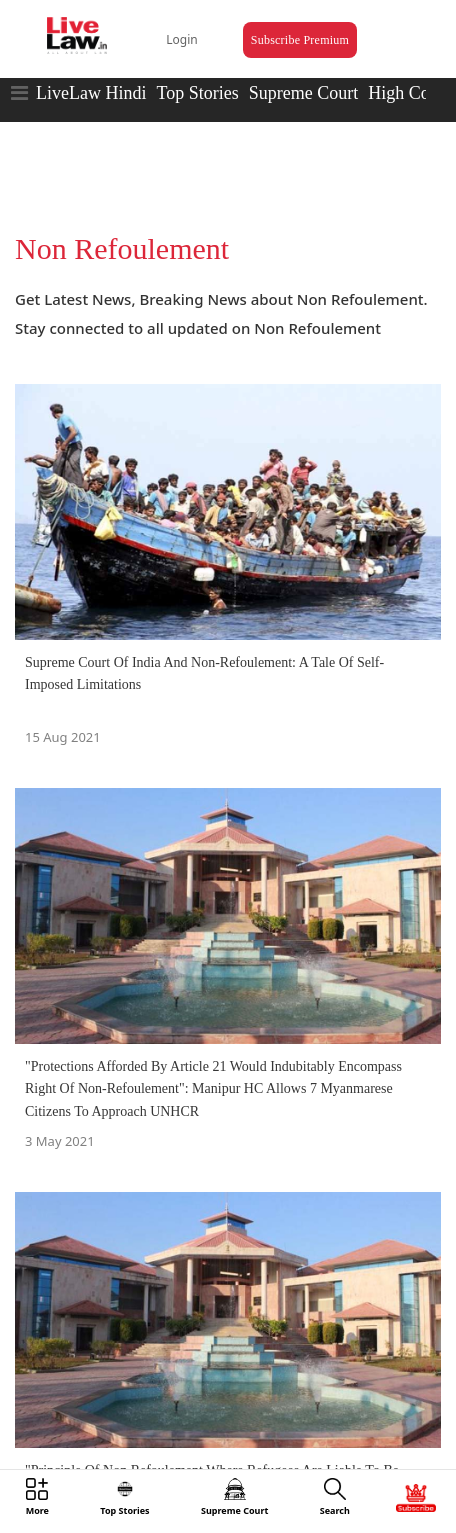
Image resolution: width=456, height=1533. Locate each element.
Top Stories (197, 93)
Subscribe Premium (300, 40)
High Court (409, 93)
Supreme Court (304, 93)
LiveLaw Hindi (91, 93)
